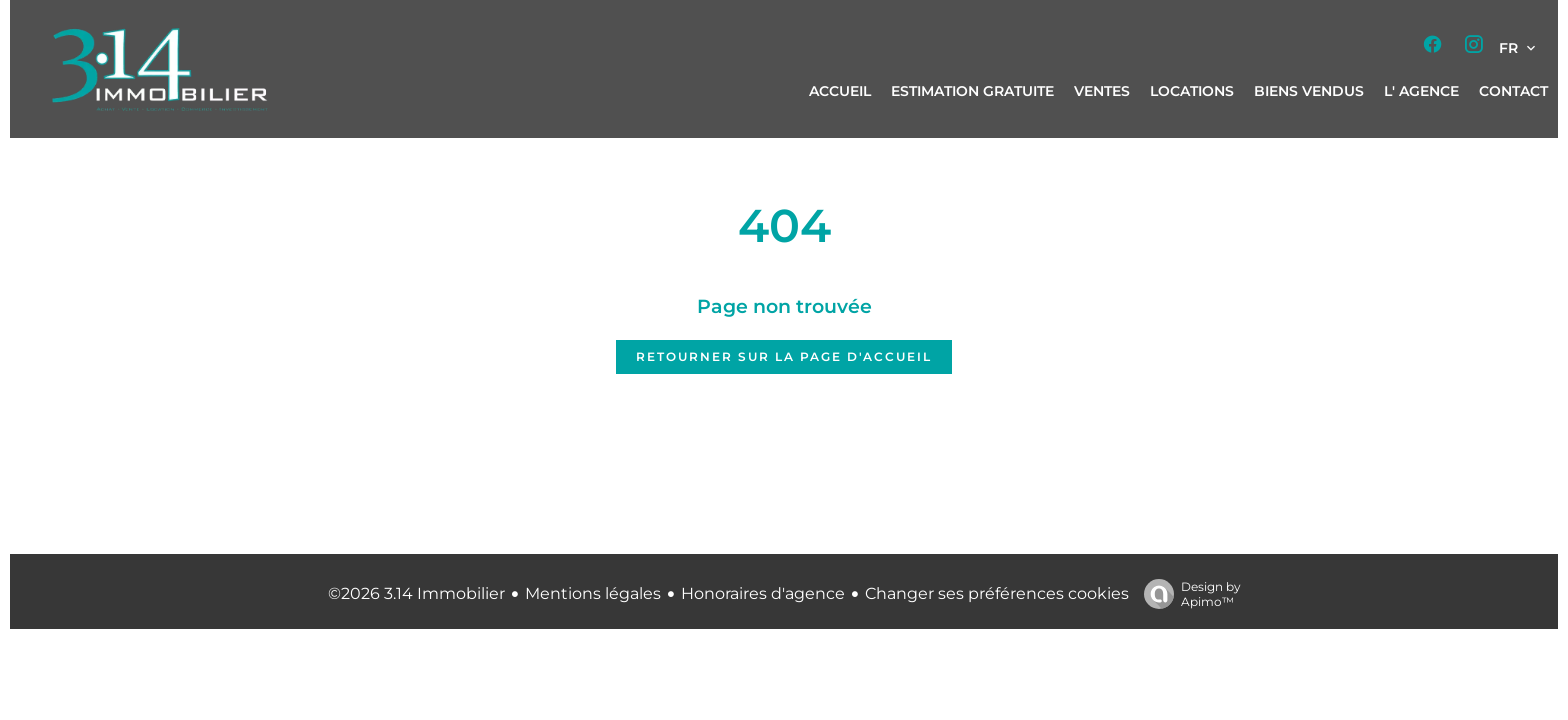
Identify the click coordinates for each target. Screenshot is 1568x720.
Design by (1187, 594)
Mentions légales (593, 593)
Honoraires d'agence (763, 593)
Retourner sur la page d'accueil (784, 356)
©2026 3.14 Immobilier (416, 593)
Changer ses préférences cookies (997, 593)
